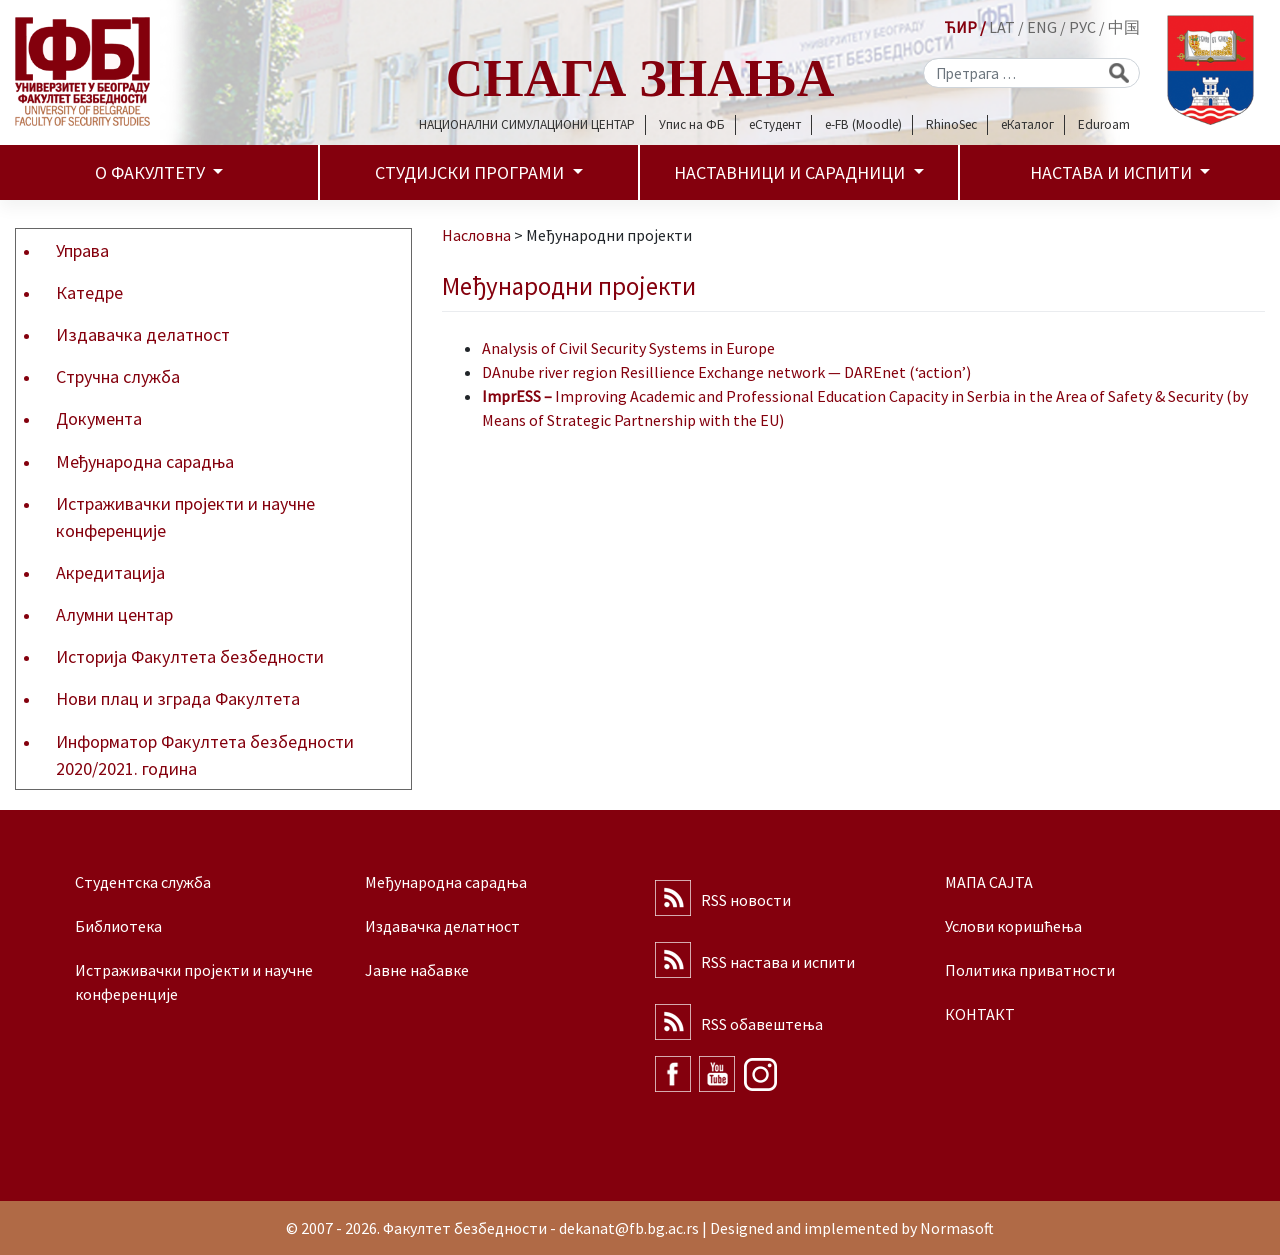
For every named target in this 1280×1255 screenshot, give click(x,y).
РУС (1082, 27)
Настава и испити (1113, 172)
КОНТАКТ (980, 1014)
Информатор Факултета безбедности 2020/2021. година (205, 755)
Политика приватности (1030, 970)
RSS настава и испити (778, 962)
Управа (82, 250)
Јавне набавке (417, 970)
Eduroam (1104, 124)
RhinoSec (951, 124)
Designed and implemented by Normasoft (852, 1228)
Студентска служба (143, 882)
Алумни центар (114, 614)
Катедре (89, 292)
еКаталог (1027, 124)
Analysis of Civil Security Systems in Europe (628, 348)
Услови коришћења (1013, 926)
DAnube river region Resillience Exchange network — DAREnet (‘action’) (726, 372)
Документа (99, 418)
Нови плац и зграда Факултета (178, 698)
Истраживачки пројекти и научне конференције (185, 517)
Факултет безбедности (465, 1228)
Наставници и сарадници (791, 172)
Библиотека (118, 926)
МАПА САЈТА (989, 882)
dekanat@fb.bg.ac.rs (629, 1228)
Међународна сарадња (145, 461)
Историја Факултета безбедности (190, 656)
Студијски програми (471, 172)
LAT (1002, 27)
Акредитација (110, 572)
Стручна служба (118, 376)
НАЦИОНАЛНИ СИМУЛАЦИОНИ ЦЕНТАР (527, 124)
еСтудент (775, 124)
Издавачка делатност (143, 334)
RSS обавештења (762, 1024)
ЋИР (960, 27)
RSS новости (746, 900)
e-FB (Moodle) (863, 124)
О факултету (152, 172)
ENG (1042, 27)
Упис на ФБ (692, 124)
